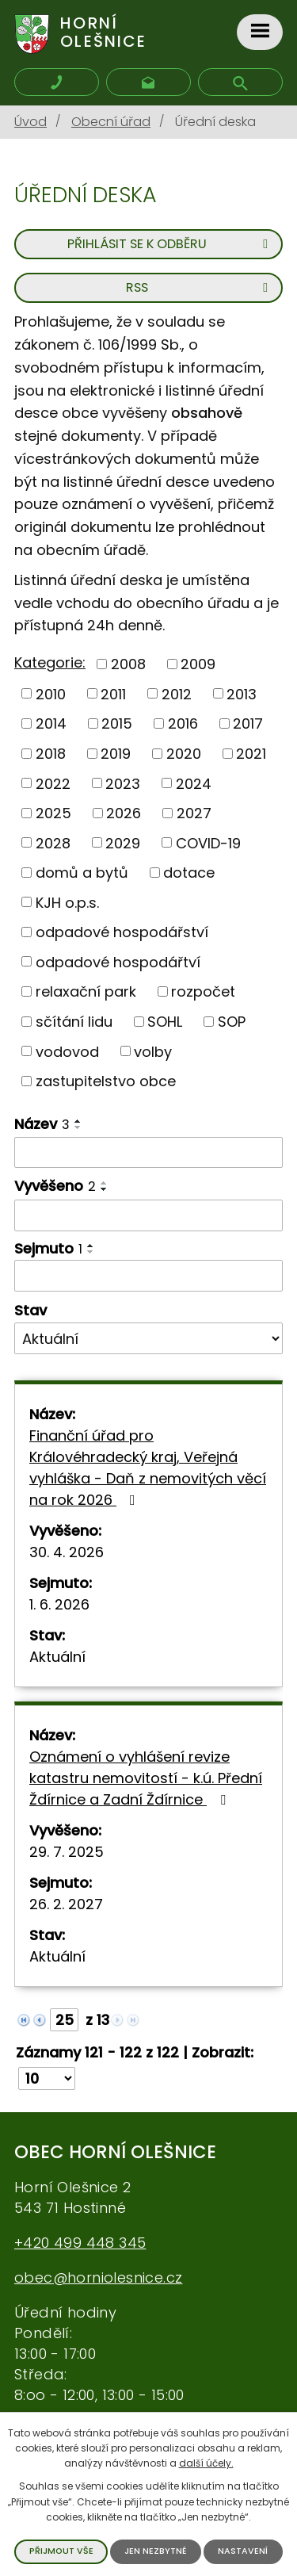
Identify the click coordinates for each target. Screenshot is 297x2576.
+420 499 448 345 (80, 2243)
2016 (183, 723)
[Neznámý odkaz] (24, 2019)
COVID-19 (208, 842)
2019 (116, 754)
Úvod (30, 122)
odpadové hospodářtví (118, 961)
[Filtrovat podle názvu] (148, 1153)
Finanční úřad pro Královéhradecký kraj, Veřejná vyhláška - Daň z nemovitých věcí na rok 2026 (147, 1468)
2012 (177, 693)
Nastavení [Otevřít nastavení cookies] (243, 2551)
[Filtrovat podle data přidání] (148, 1215)
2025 (53, 813)
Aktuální (57, 1657)
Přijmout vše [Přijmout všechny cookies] (61, 2551)
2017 (248, 723)
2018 (51, 754)
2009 (198, 664)
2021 (251, 754)
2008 (128, 664)
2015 (116, 723)
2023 (122, 783)
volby (153, 1051)
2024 (193, 783)
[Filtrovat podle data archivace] (148, 1276)
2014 (51, 723)
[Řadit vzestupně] (78, 1121)
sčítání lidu (74, 1022)
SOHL (164, 1022)
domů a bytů (82, 872)
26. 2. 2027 (66, 1904)
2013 (242, 693)
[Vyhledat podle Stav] (148, 1338)
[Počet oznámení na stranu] (46, 2078)
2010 (51, 693)
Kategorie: (50, 662)
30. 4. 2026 (66, 1552)
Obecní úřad (110, 122)
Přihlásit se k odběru (170, 244)
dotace (189, 872)
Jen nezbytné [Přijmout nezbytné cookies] (155, 2551)
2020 (183, 754)
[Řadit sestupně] (78, 1127)
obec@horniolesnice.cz (98, 2277)
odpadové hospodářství (122, 932)
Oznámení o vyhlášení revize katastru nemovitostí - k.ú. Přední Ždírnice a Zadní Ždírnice (145, 1778)
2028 (53, 842)
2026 (123, 813)
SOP (232, 1022)
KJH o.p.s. (67, 902)
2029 (122, 842)
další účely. (206, 2463)
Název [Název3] (42, 1124)
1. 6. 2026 (59, 1604)
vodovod (67, 1051)
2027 (194, 813)
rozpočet (203, 991)
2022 (53, 783)
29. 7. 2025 (66, 1852)
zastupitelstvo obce (106, 1081)
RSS (199, 287)
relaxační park (86, 991)
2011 (113, 693)
